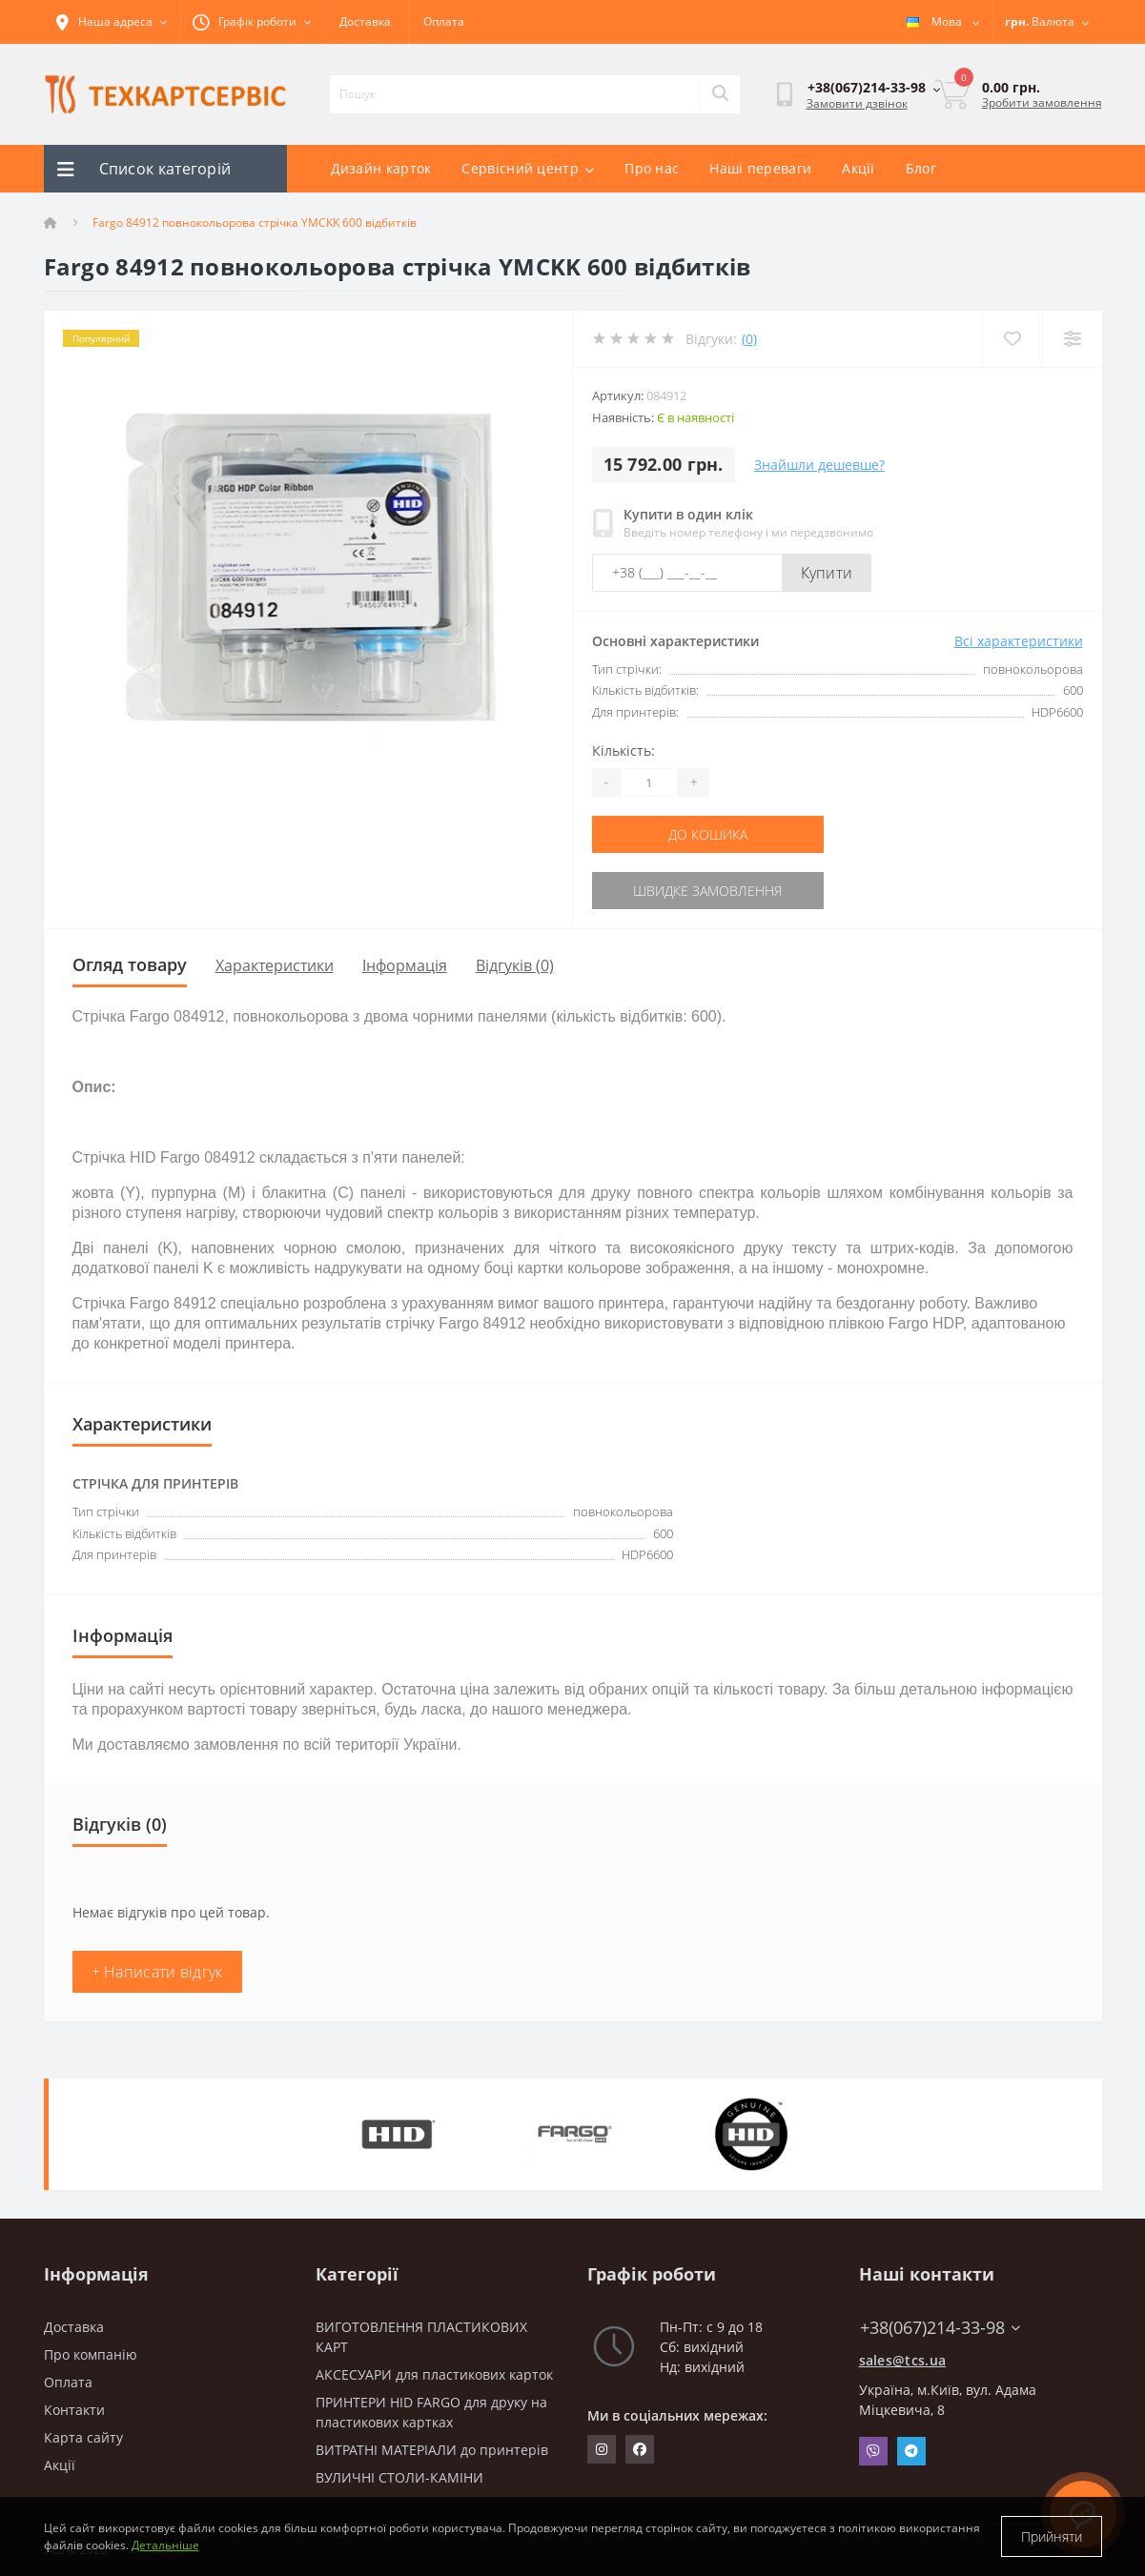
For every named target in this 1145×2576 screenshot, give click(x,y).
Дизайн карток (381, 168)
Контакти (74, 2410)
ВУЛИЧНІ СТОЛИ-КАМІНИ (399, 2477)
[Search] (720, 94)
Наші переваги (760, 168)
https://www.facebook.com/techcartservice (639, 2449)
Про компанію (90, 2354)
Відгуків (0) (515, 965)
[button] (252, 22)
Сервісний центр (527, 168)
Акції (858, 168)
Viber (873, 2451)
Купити (827, 572)
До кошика (707, 834)
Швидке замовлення (707, 891)
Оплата (443, 21)
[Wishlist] (1012, 339)
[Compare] (1072, 339)
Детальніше (165, 2545)
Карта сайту (83, 2437)
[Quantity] (649, 782)
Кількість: (623, 750)
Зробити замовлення (1042, 102)
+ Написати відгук (157, 1971)
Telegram (911, 2451)
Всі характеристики (1018, 641)
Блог (921, 168)
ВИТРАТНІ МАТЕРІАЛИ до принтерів (432, 2450)
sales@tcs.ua (903, 2360)
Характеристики (274, 965)
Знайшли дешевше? (819, 465)
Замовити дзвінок (857, 103)
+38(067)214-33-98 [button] (940, 2328)
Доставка (365, 21)
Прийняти (1051, 2536)
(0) (749, 339)
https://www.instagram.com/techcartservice (601, 2449)
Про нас (651, 168)
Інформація (404, 965)
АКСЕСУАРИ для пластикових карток (434, 2374)
